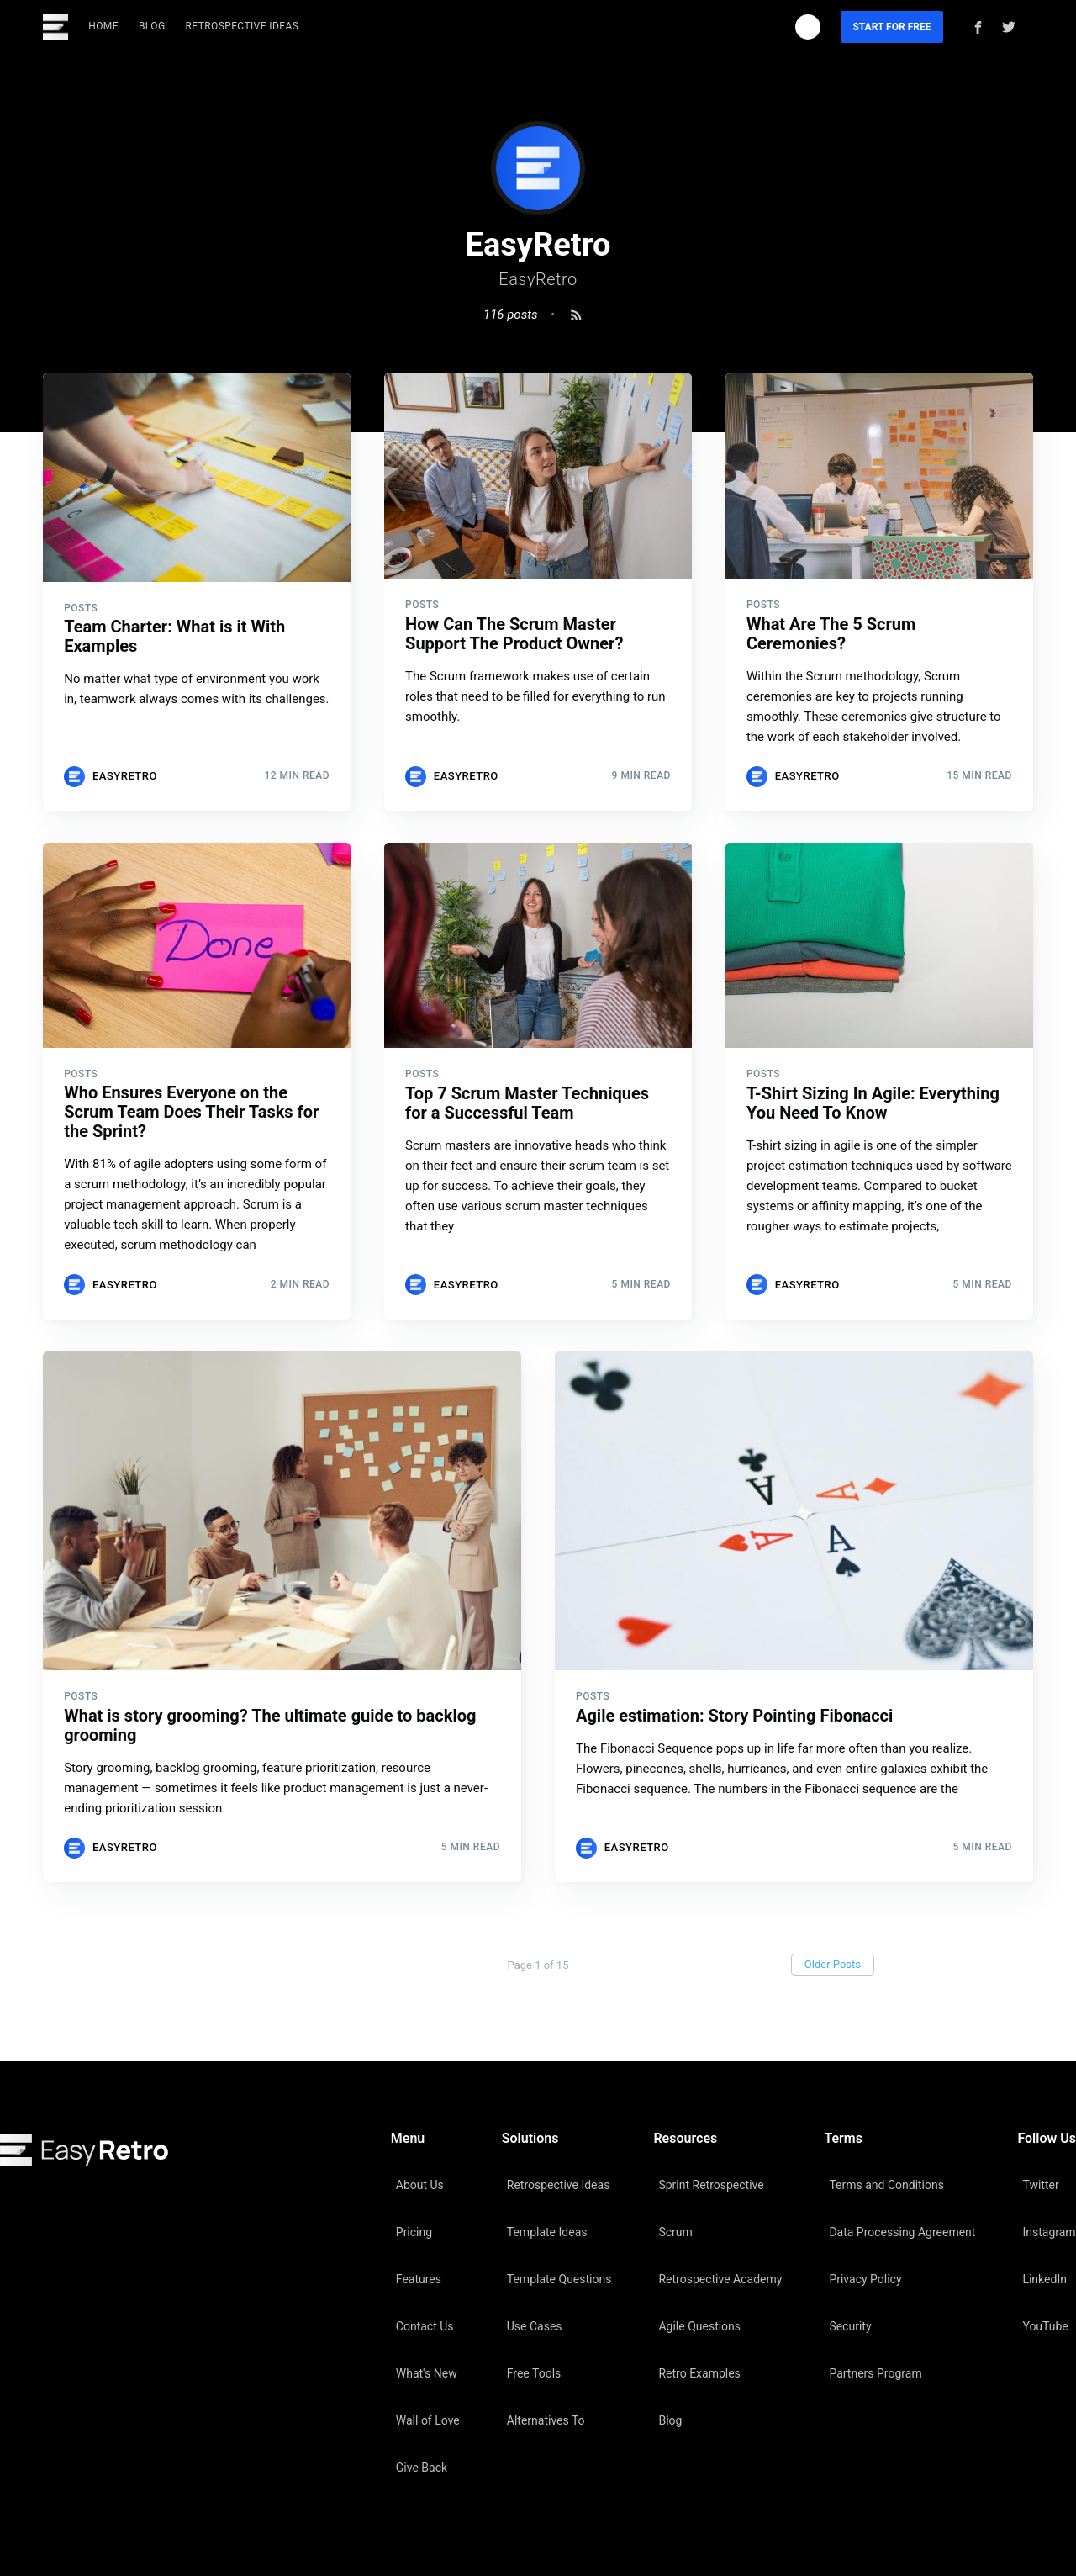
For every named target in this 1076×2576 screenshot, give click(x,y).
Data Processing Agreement (902, 2232)
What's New (426, 2373)
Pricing (414, 2232)
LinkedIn (1044, 2279)
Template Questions (559, 2279)
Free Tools (534, 2373)
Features (418, 2279)
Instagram (1048, 2232)
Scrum (675, 2232)
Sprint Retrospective (710, 2185)
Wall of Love (428, 2420)
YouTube (1045, 2326)
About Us (420, 2185)
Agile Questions (699, 2326)
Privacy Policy (865, 2279)
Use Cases (534, 2326)
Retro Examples (699, 2373)
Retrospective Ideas (242, 26)
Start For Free (891, 27)
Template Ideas (547, 2232)
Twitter (1040, 2185)
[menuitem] (103, 26)
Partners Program (875, 2373)
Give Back (421, 2467)
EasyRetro (124, 776)
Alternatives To (546, 2420)
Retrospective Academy (720, 2279)
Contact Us (425, 2326)
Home (103, 26)
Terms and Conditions (886, 2185)
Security (850, 2326)
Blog (152, 26)
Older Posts (832, 1964)
